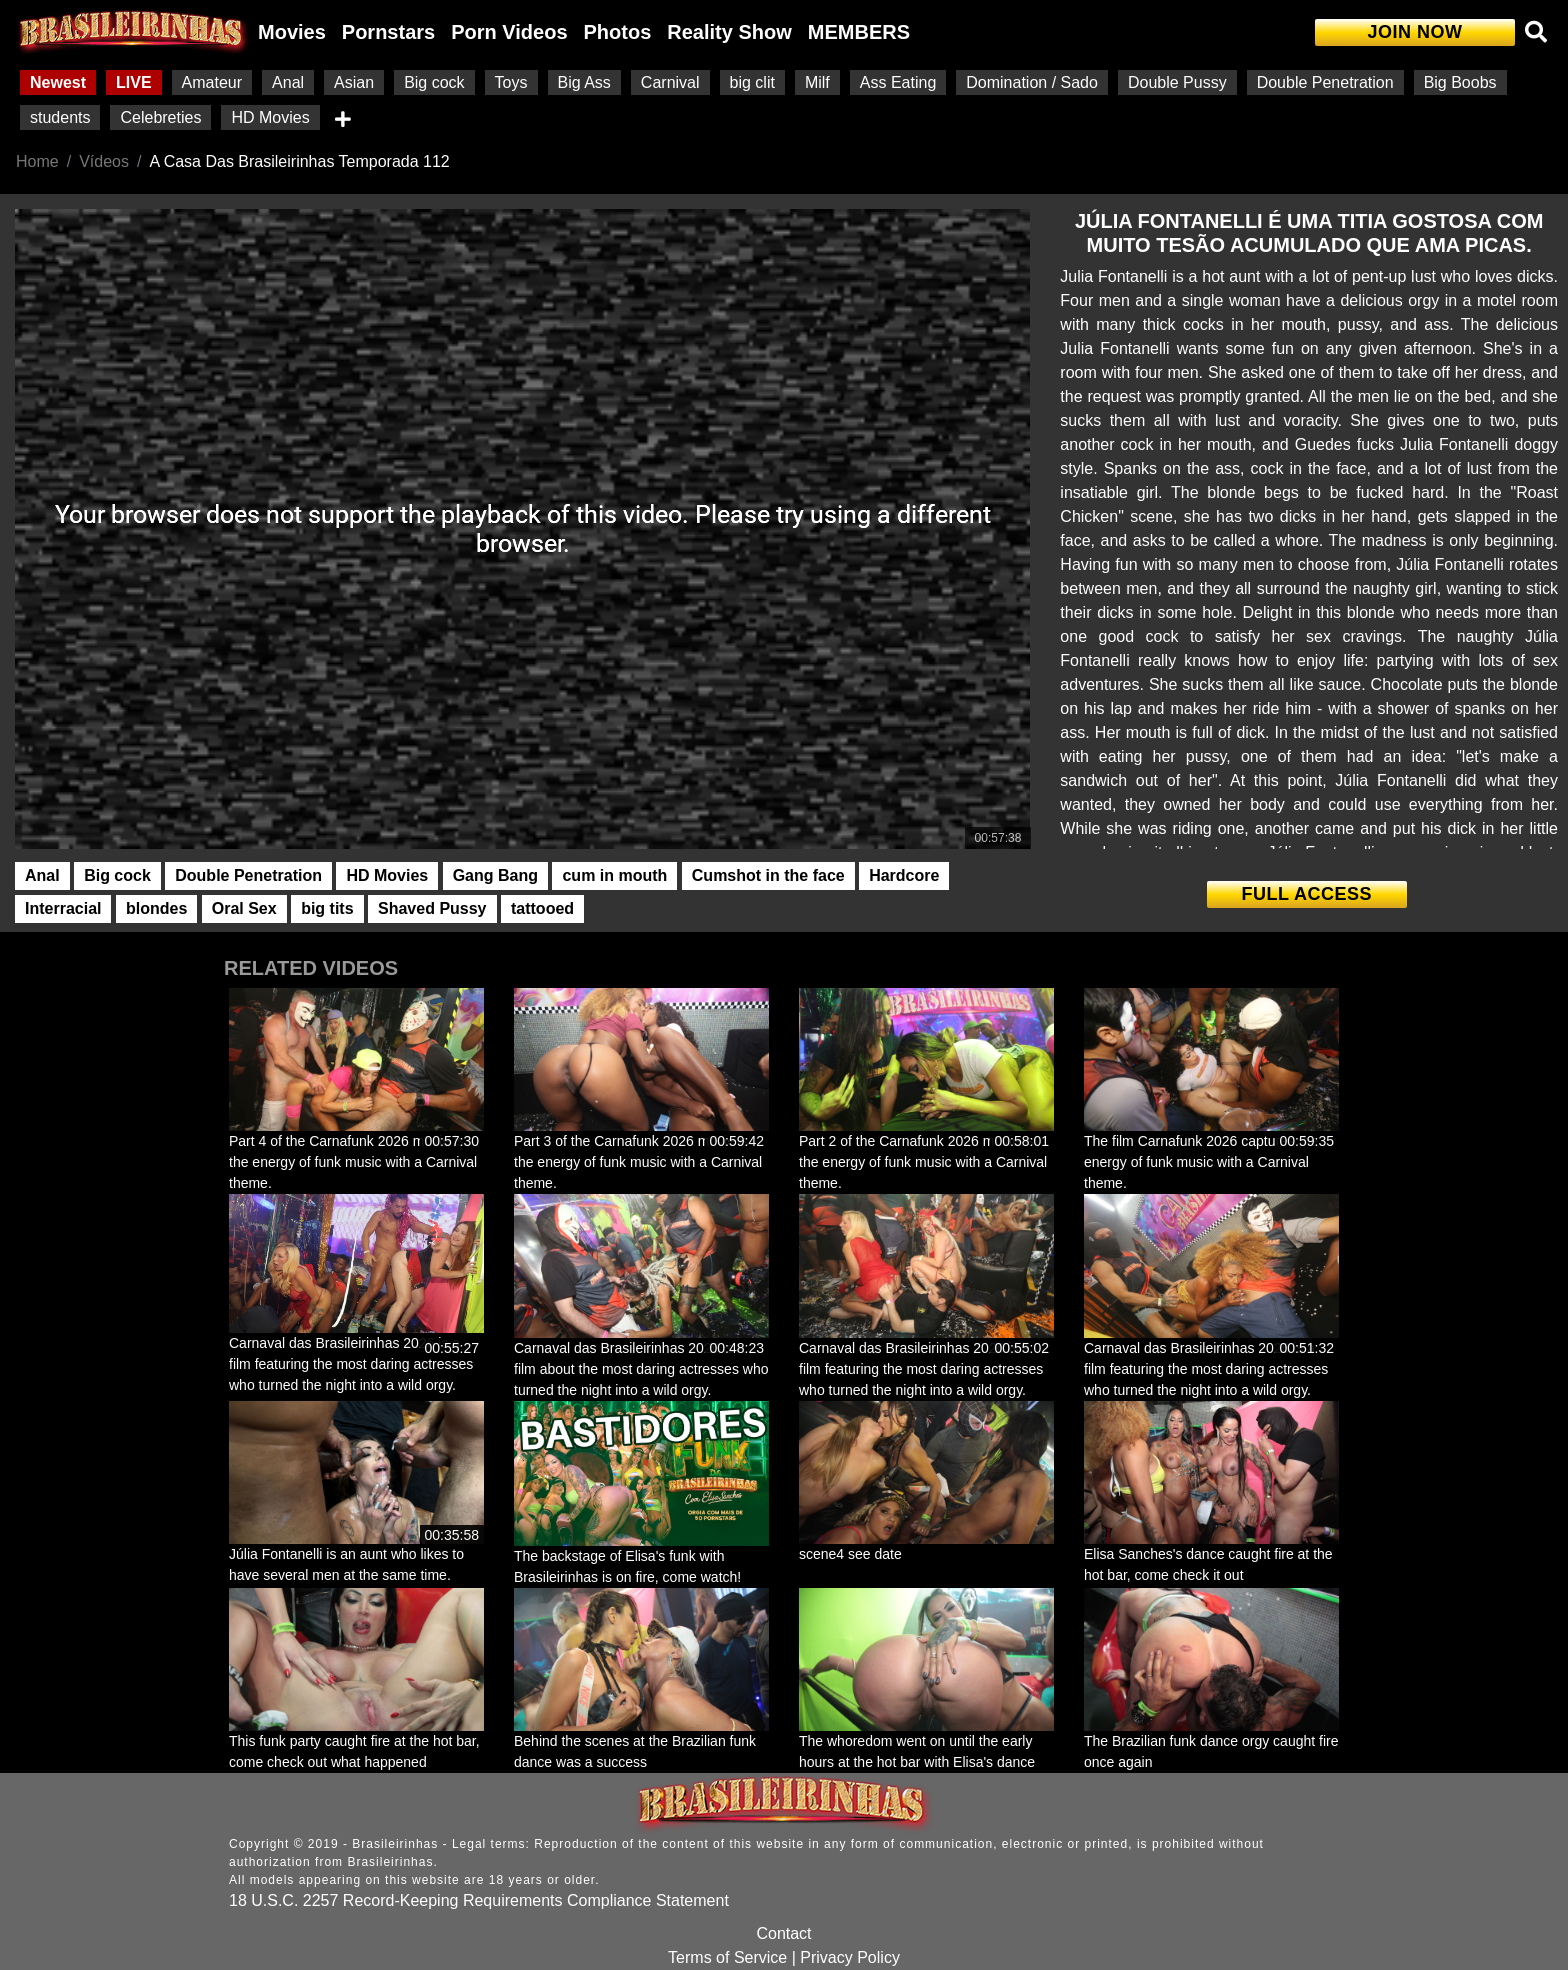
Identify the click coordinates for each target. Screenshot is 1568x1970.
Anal (288, 82)
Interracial (63, 908)
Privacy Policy (850, 1957)
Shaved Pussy (432, 908)
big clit (752, 82)
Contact (783, 1933)
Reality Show (729, 32)
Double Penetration (1325, 82)
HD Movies (270, 117)
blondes (156, 908)
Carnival (670, 82)
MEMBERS (859, 32)
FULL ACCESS (1306, 894)
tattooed (542, 908)
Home (37, 161)
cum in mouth (614, 875)
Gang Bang (495, 875)
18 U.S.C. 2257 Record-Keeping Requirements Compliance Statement (479, 1900)
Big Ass (584, 82)
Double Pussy (1177, 82)
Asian (354, 82)
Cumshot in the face (768, 875)
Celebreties (160, 117)
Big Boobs (1460, 82)
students (60, 117)
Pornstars (388, 32)
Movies (292, 32)
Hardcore (904, 875)
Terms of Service (727, 1957)
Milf (817, 82)
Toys (511, 82)
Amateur (212, 82)
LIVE (134, 82)
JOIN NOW (1414, 32)
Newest (58, 82)
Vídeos (104, 161)
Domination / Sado (1032, 82)
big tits (327, 908)
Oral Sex (244, 908)
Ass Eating (898, 82)
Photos (618, 32)
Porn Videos (509, 32)
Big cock (434, 82)
